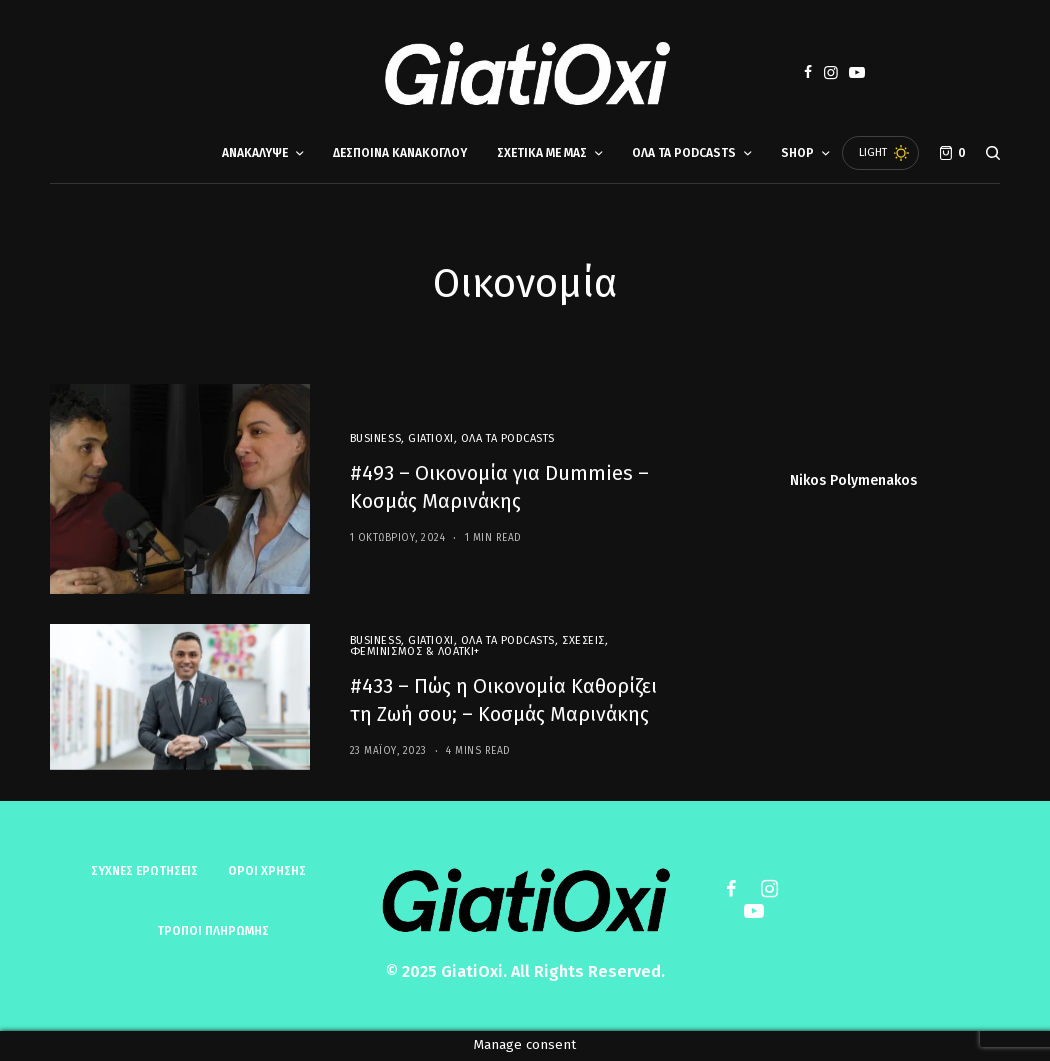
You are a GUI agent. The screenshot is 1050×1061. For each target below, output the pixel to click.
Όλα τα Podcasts (508, 438)
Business (375, 438)
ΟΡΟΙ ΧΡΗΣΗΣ (267, 871)
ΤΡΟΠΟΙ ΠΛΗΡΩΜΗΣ (213, 931)
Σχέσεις (583, 640)
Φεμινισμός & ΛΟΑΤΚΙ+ (415, 651)
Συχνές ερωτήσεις (144, 871)
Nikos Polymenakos (853, 481)
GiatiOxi (430, 438)
